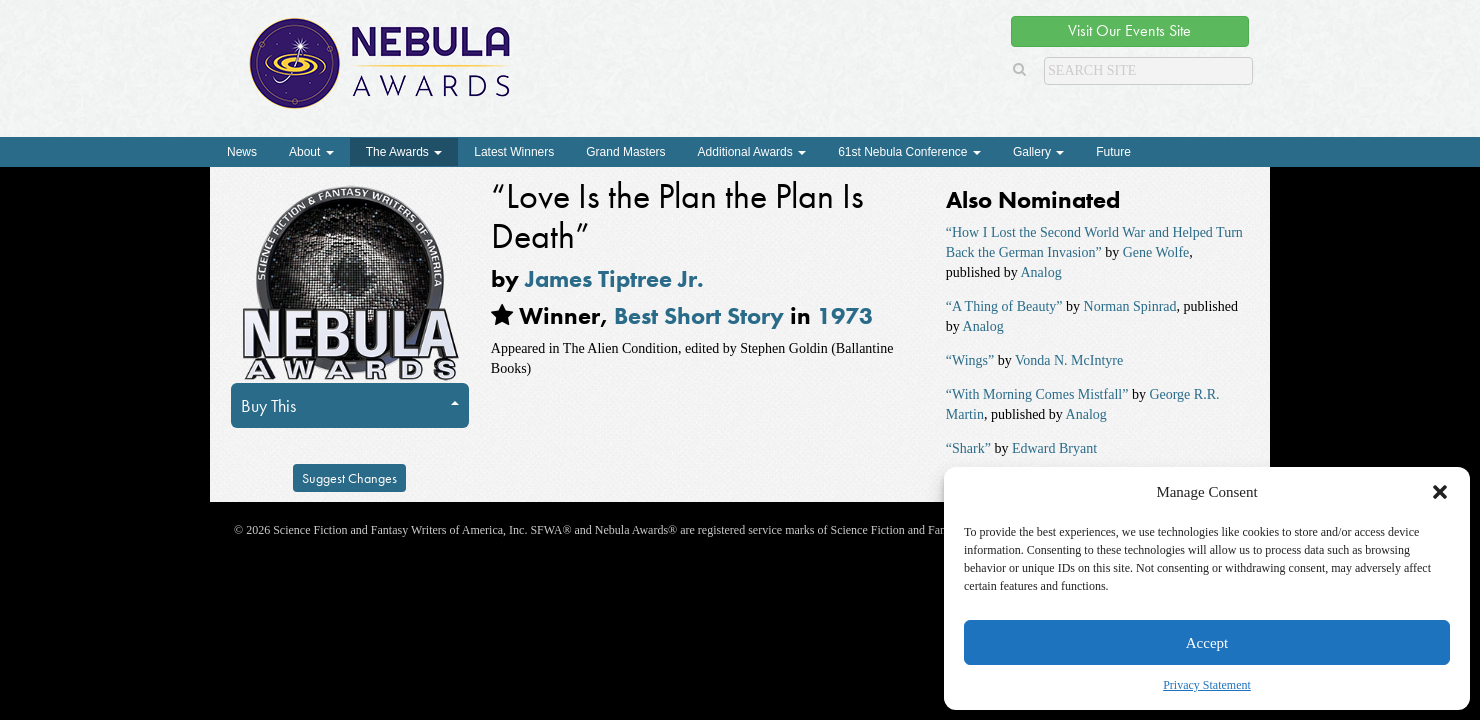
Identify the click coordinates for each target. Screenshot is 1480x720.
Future (1113, 152)
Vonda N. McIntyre (1069, 360)
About (311, 152)
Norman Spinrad (1130, 306)
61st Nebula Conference (909, 152)
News (242, 152)
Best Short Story (699, 315)
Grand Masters (625, 152)
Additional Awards (752, 152)
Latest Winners (514, 152)
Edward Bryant (1054, 448)
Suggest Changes (349, 478)
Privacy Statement (1207, 685)
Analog (1040, 272)
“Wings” (970, 360)
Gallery (1038, 152)
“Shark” (968, 448)
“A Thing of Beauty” (1004, 306)
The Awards (404, 152)
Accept (1207, 643)
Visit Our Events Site (1129, 30)
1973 (845, 315)
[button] (1440, 492)
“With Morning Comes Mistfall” (1037, 394)
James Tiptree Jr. (614, 278)
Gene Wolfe (1156, 252)
